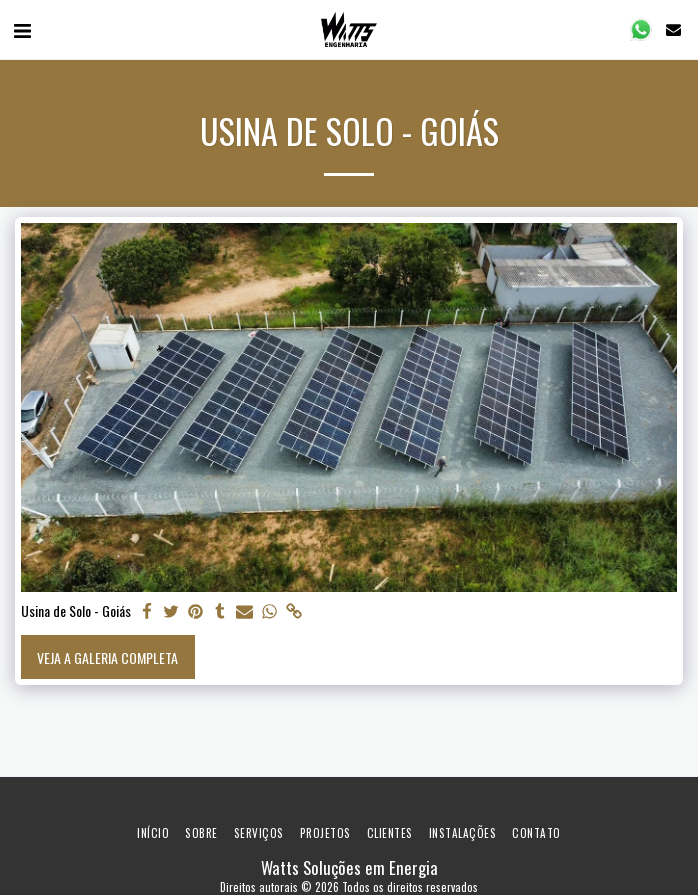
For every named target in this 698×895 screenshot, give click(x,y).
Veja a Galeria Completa (107, 657)
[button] (22, 29)
